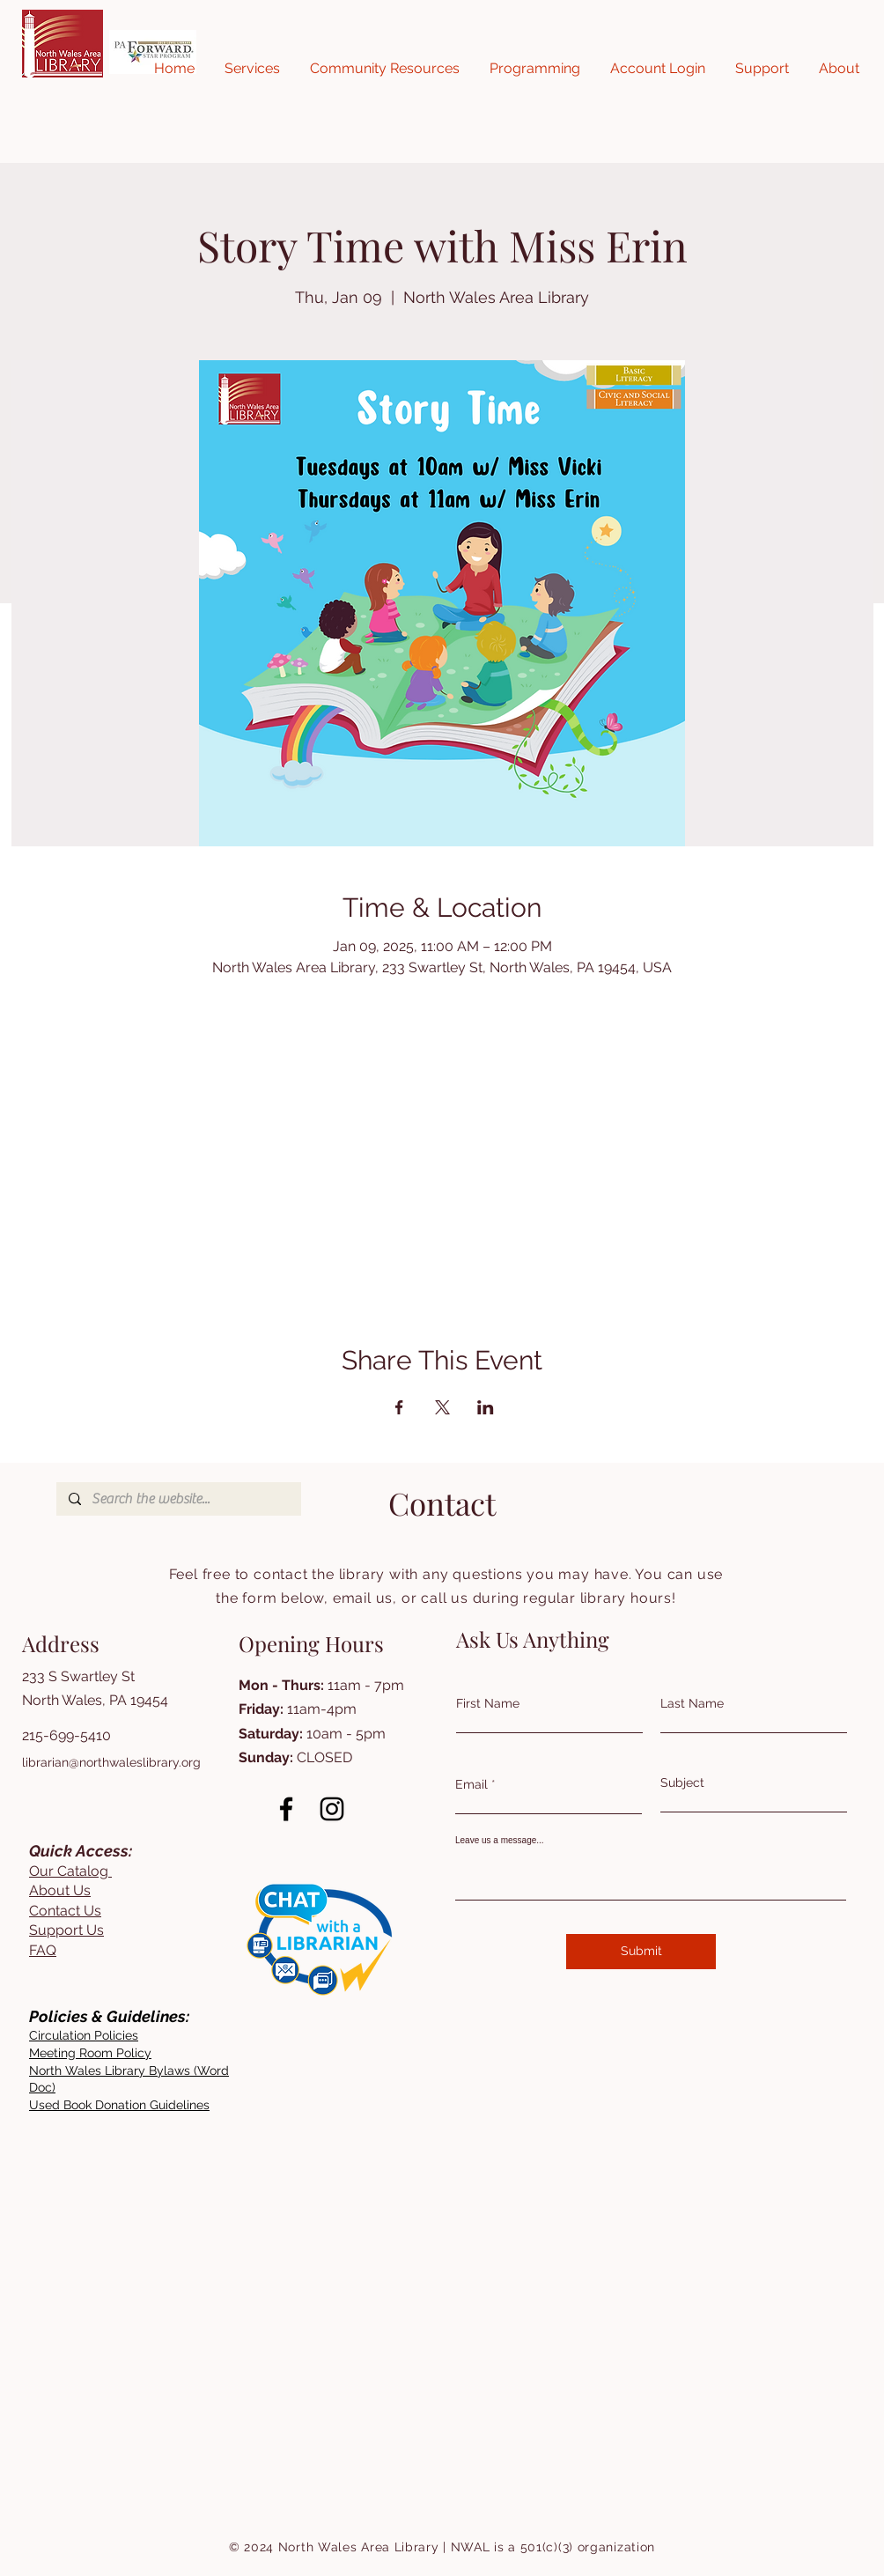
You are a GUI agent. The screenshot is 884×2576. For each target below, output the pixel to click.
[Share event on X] (442, 1407)
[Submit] (641, 1951)
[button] (252, 69)
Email (471, 1784)
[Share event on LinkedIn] (485, 1407)
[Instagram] (332, 1809)
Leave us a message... (499, 1840)
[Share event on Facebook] (399, 1407)
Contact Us (65, 1910)
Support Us (66, 1930)
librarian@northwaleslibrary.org (111, 1762)
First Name (487, 1703)
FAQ (42, 1950)
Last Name (692, 1703)
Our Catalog (70, 1871)
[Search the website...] (178, 1499)
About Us (60, 1890)
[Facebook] (286, 1809)
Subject (682, 1782)
